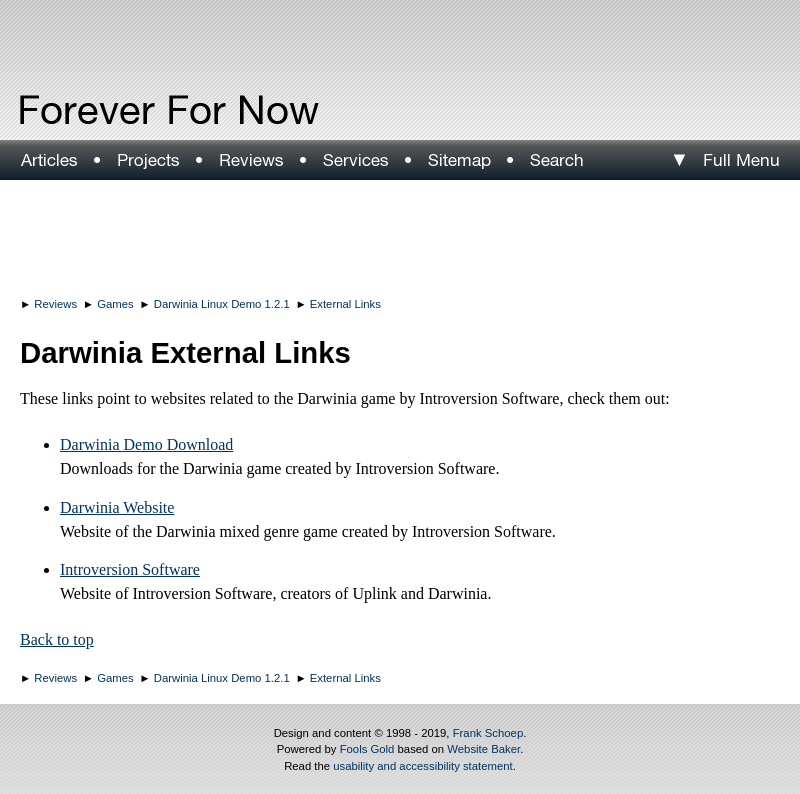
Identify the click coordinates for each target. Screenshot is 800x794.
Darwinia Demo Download (146, 444)
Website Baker (483, 749)
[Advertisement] (400, 235)
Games (115, 304)
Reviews (55, 304)
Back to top (57, 639)
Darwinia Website (117, 507)
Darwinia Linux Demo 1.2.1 (222, 304)
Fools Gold (367, 749)
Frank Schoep (488, 733)
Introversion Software (130, 569)
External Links (345, 304)
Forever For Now (126, 110)
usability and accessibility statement (422, 766)
